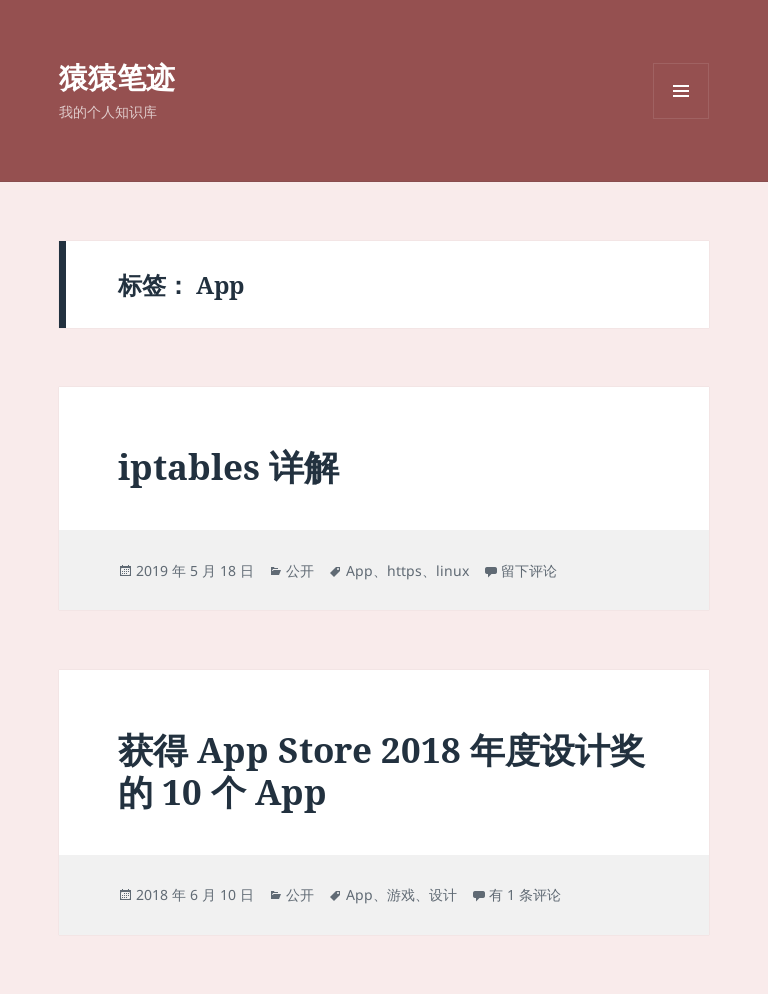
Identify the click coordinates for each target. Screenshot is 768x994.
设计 (443, 894)
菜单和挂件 (681, 118)
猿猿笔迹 (117, 76)
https (404, 570)
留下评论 (529, 570)
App (359, 570)
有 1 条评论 (525, 894)
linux (452, 570)
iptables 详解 (228, 466)
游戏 (401, 894)
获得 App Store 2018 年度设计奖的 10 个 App (381, 770)
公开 (300, 570)
